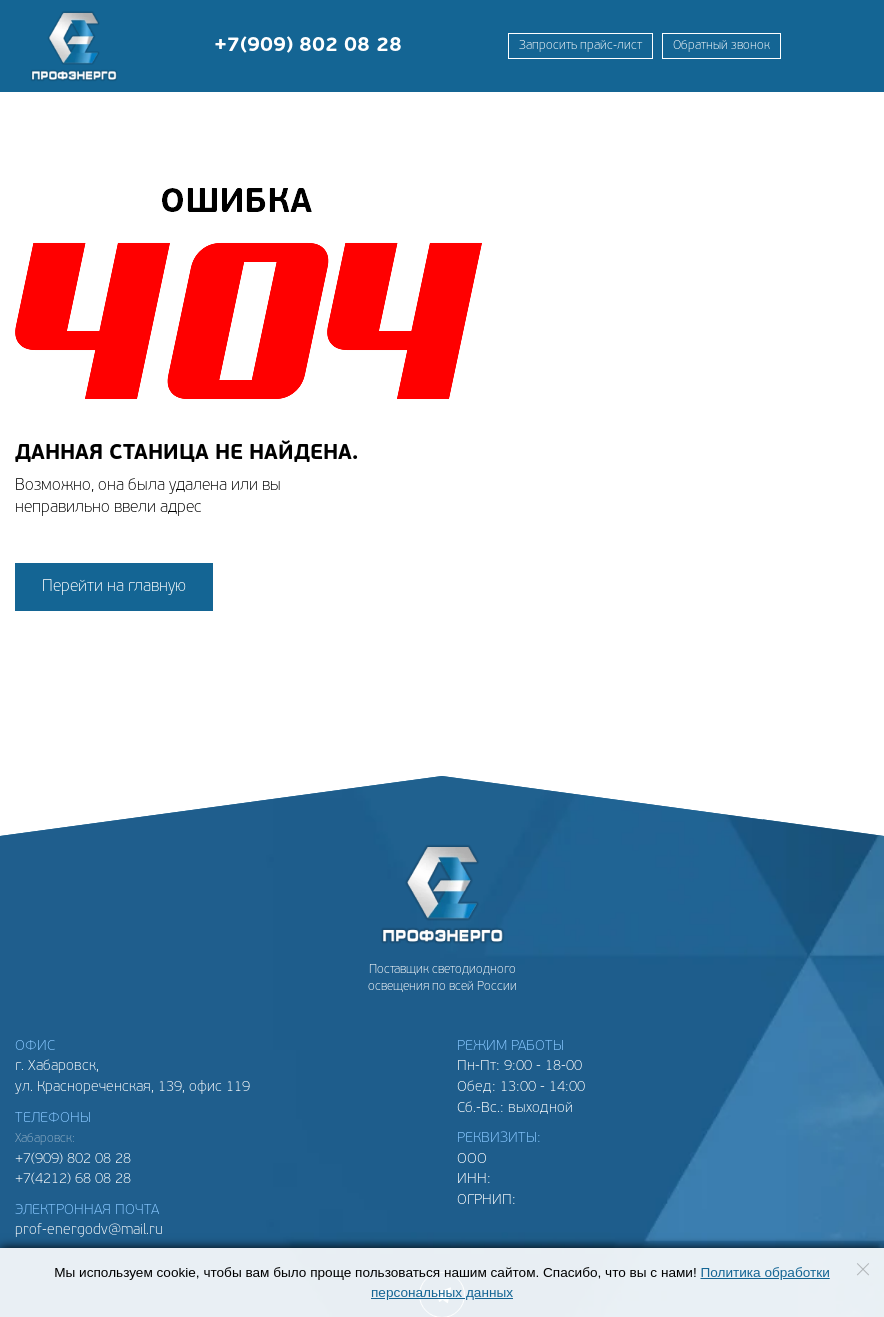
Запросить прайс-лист (580, 46)
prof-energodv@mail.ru (89, 1230)
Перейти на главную (114, 587)
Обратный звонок (721, 46)
